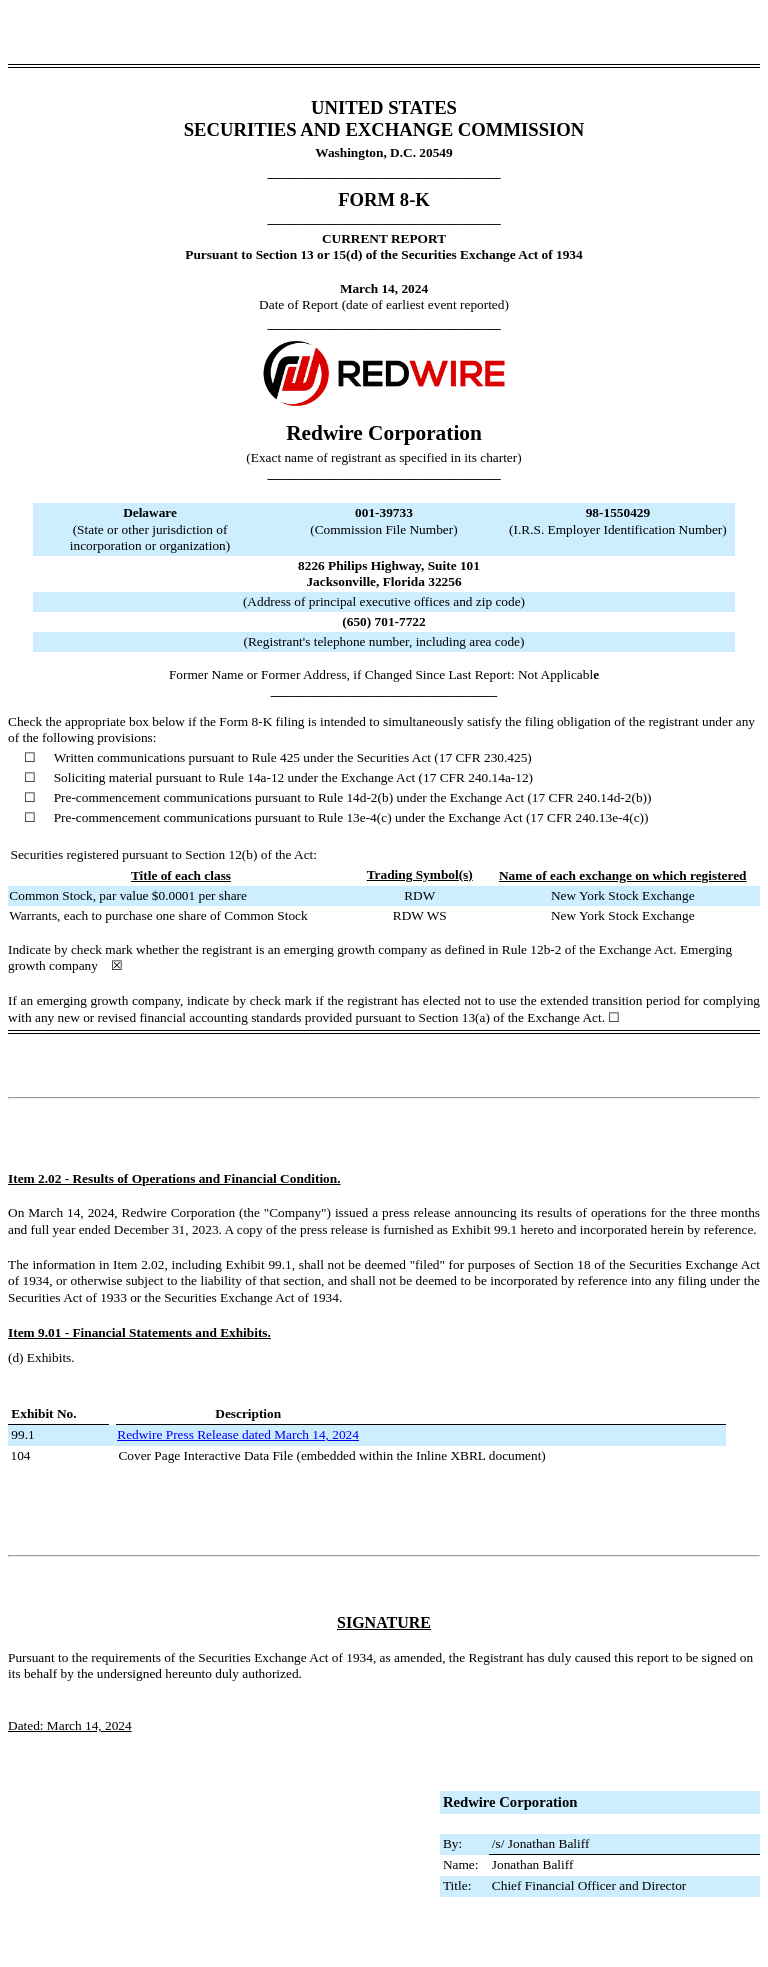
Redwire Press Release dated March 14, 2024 (238, 1434)
